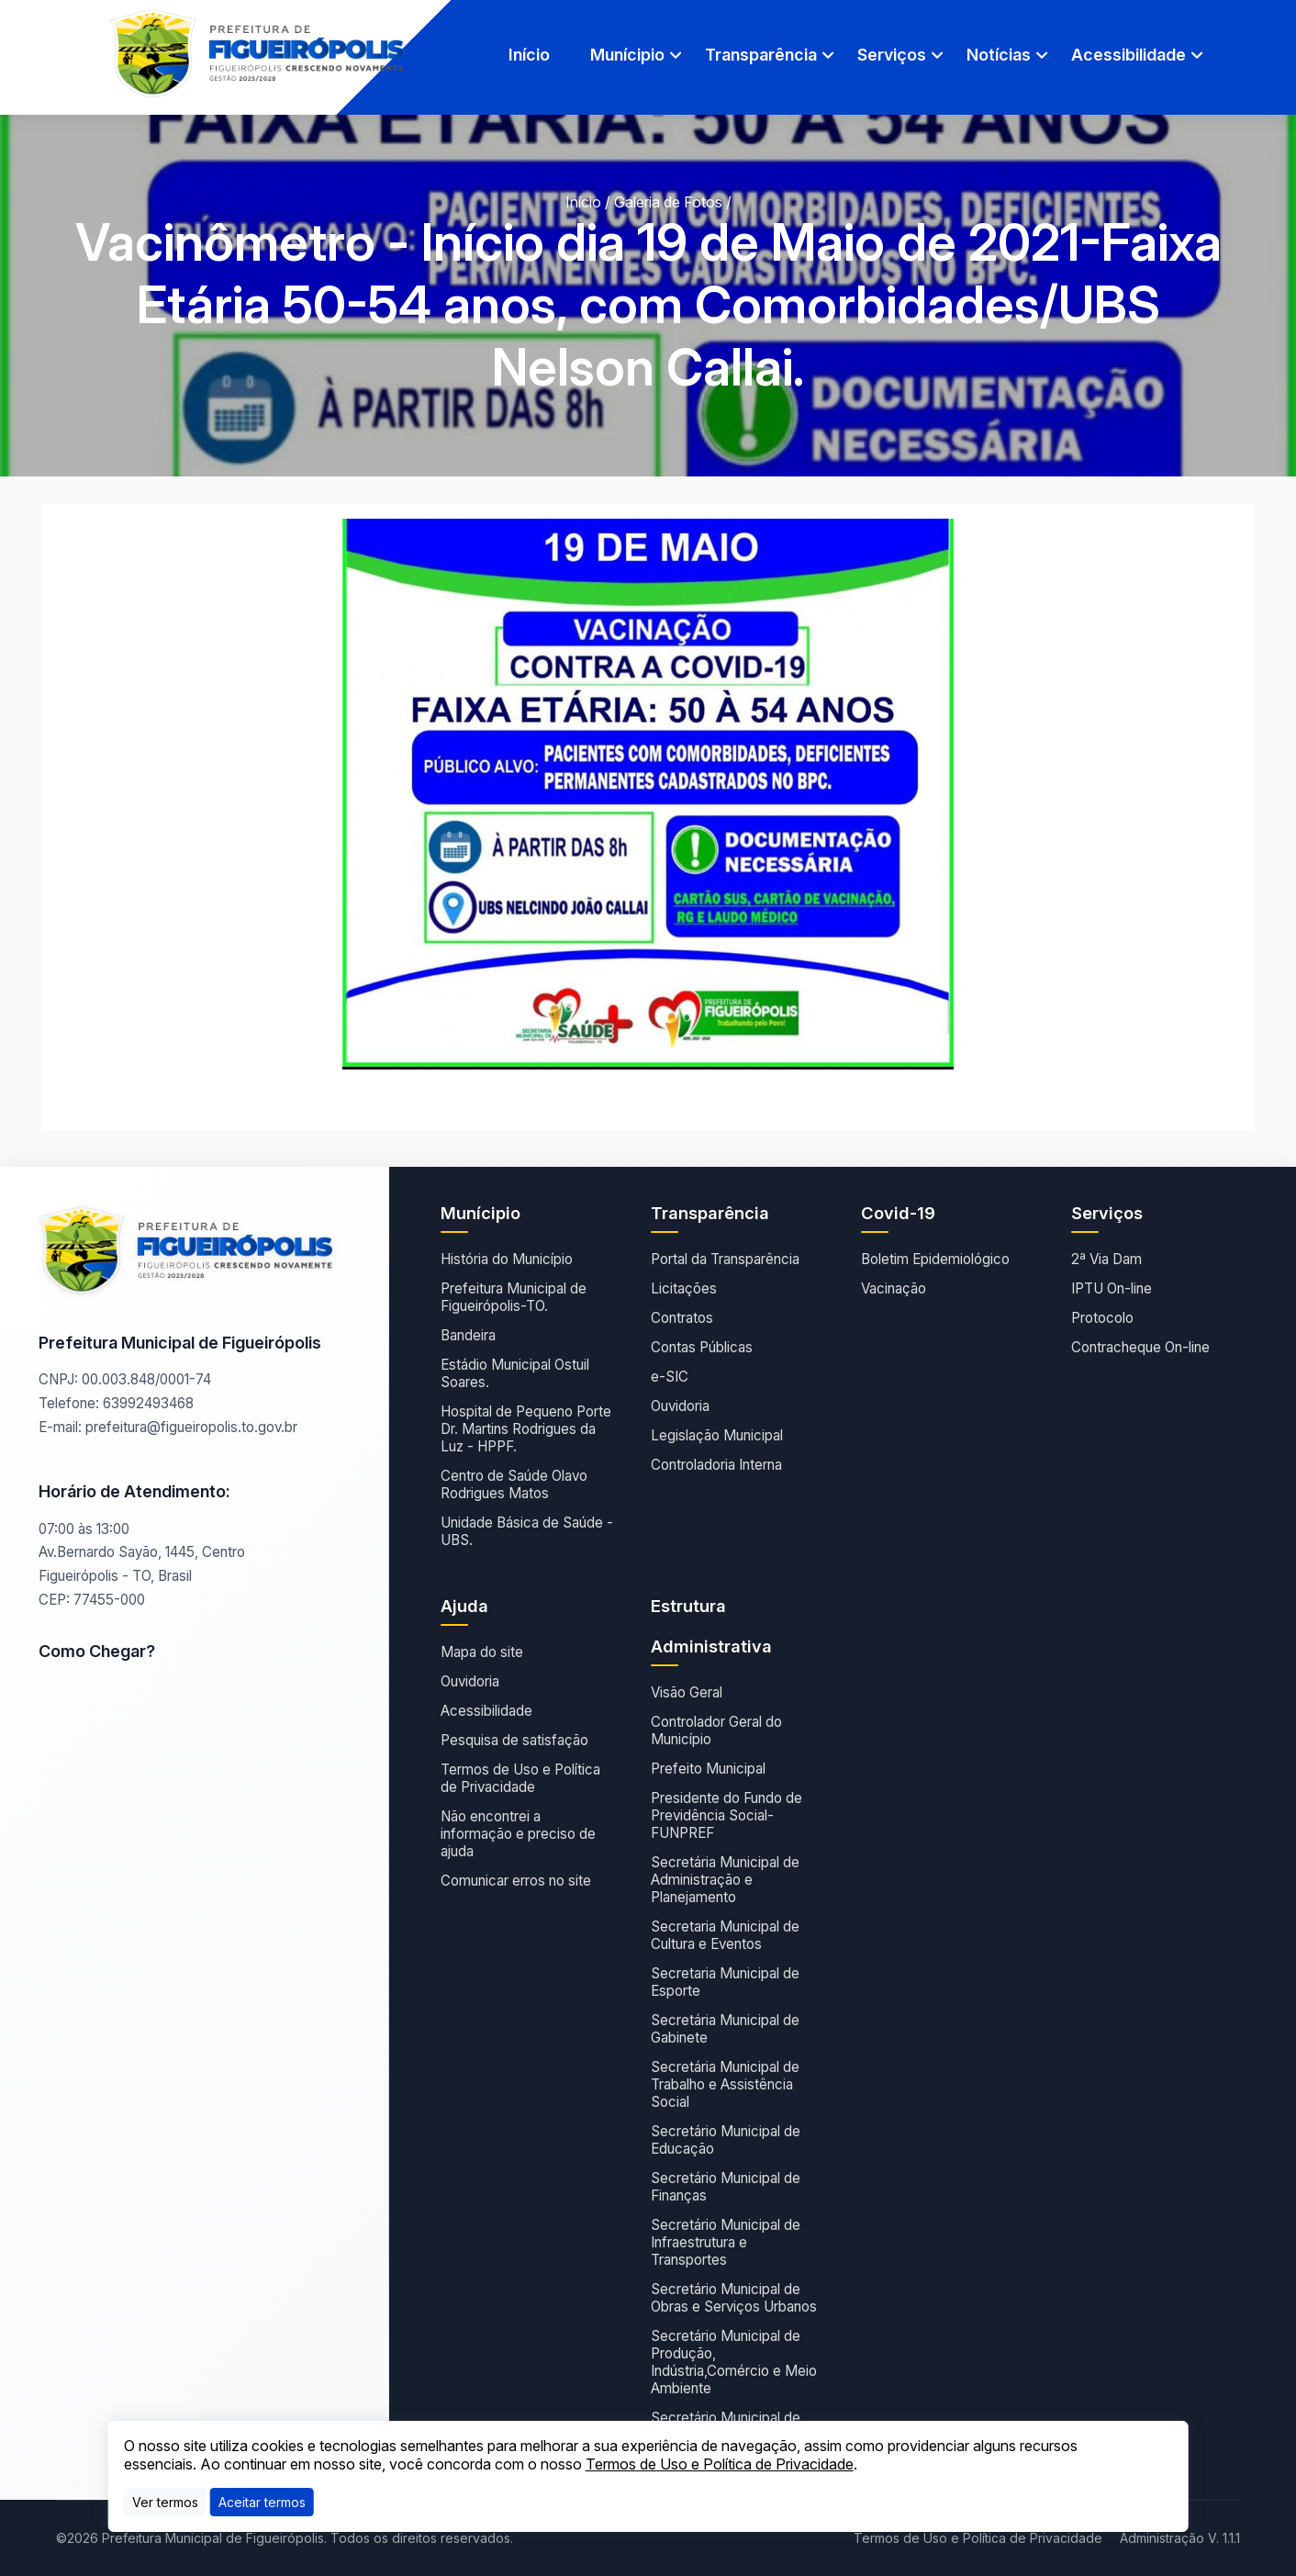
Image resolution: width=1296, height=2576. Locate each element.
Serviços (891, 54)
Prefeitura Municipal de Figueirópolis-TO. (514, 1297)
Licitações (684, 1288)
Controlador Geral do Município (716, 1730)
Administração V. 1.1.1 (1180, 2538)
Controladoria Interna (716, 1464)
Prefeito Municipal (708, 1768)
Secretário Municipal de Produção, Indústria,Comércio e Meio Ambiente (734, 2362)
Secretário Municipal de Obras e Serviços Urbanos (734, 2297)
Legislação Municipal (717, 1435)
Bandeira (468, 1335)
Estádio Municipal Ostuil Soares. (515, 1373)
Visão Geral (686, 1692)
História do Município (507, 1259)
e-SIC (669, 1376)
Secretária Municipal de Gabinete (725, 2028)
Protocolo (1102, 1318)
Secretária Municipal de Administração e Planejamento (725, 1880)
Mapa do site (482, 1652)
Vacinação (893, 1288)
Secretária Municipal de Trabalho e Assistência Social (725, 2084)
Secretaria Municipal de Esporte (725, 1982)
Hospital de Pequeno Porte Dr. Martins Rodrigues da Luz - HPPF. (526, 1429)
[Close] (262, 2502)
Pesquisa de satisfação (514, 1740)
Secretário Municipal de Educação (725, 2139)
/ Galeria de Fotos (663, 202)
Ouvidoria (680, 1406)
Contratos (682, 1318)
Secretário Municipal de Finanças (725, 2186)
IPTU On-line (1111, 1288)
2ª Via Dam (1106, 1259)
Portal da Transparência (725, 1259)
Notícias (998, 54)
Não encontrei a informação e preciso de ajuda (518, 1834)
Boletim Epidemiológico (935, 1259)
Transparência (761, 54)
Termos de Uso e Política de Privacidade (520, 1778)
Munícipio (627, 54)
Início (529, 54)
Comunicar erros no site (516, 1880)
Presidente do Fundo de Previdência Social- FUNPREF (726, 1815)
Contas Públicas (702, 1347)
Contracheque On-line (1140, 1347)
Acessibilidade (1128, 54)
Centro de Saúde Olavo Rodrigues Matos (514, 1484)
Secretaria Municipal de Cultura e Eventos (725, 1935)
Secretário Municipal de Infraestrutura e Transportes (725, 2242)
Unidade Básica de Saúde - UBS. (527, 1531)
